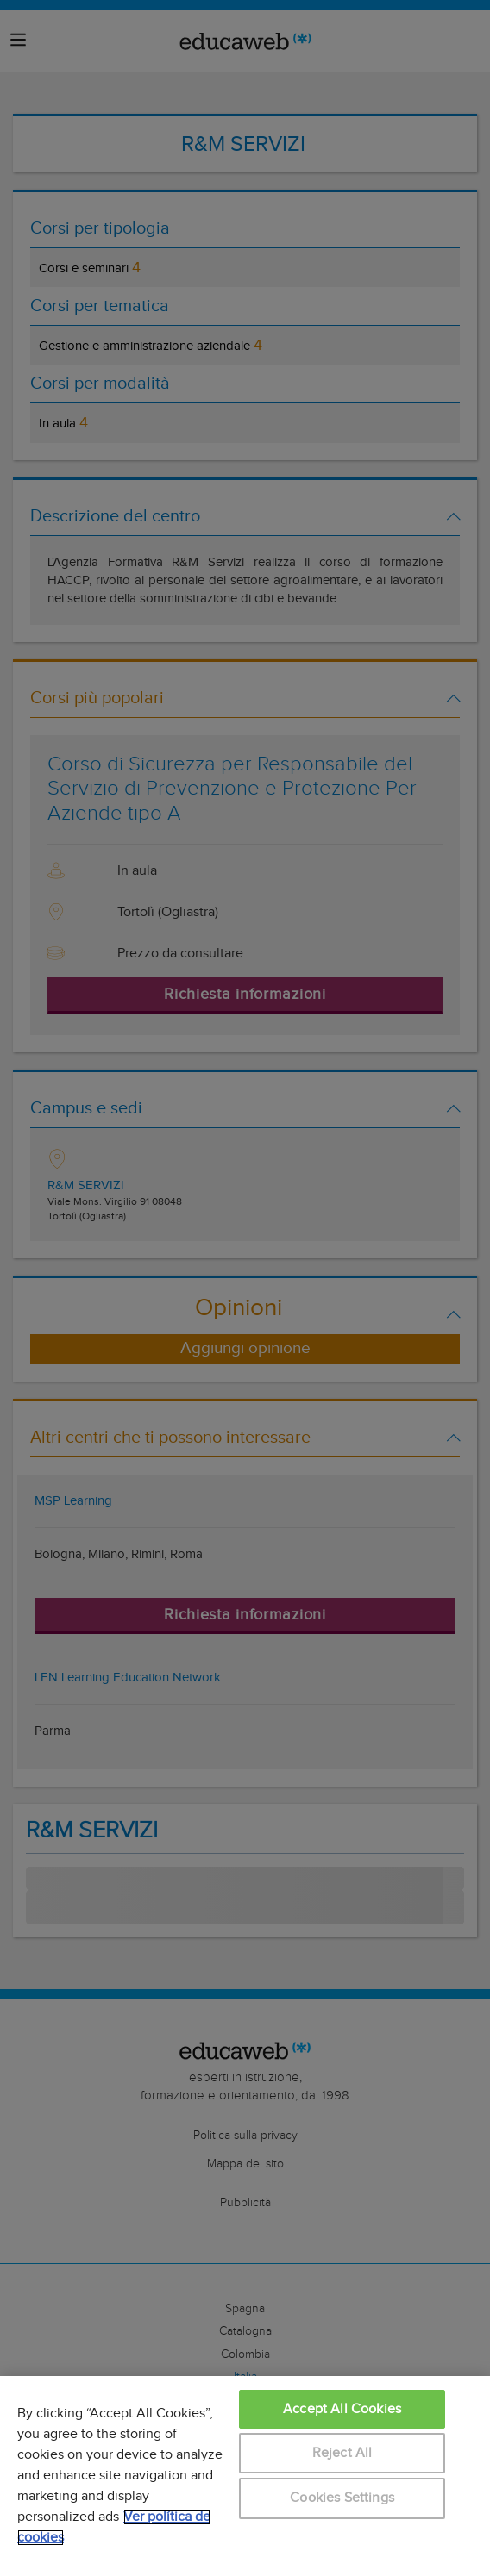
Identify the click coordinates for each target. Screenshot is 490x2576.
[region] (245, 2476)
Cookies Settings (342, 2498)
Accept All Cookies (342, 2409)
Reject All (342, 2453)
